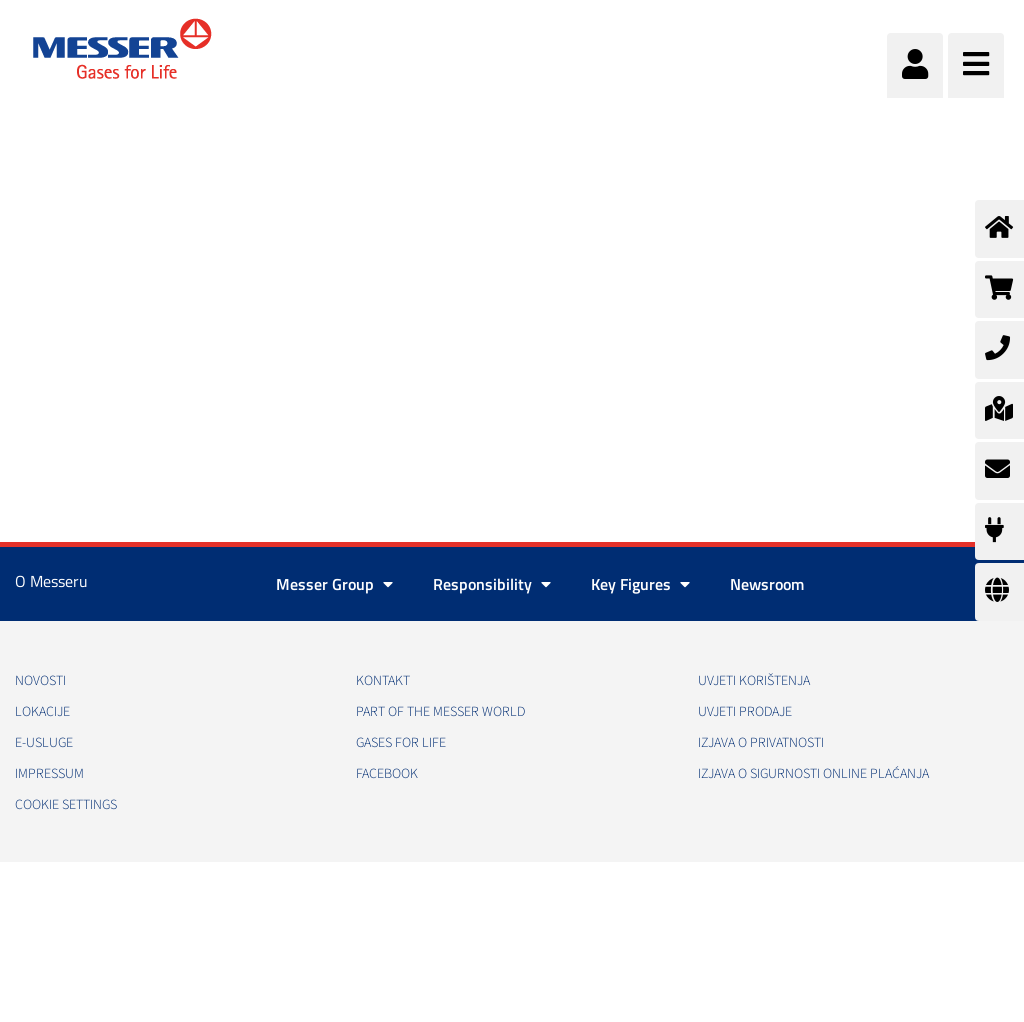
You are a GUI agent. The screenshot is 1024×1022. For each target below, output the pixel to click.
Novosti (40, 681)
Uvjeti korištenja (754, 681)
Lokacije (42, 712)
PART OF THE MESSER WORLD (440, 712)
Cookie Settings (66, 805)
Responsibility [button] (492, 584)
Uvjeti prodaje (745, 712)
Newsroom (767, 584)
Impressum (49, 774)
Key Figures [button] (640, 584)
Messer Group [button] (334, 584)
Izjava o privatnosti (761, 743)
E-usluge (44, 743)
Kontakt (383, 681)
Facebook (387, 774)
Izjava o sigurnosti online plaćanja (813, 774)
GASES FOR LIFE (401, 743)
